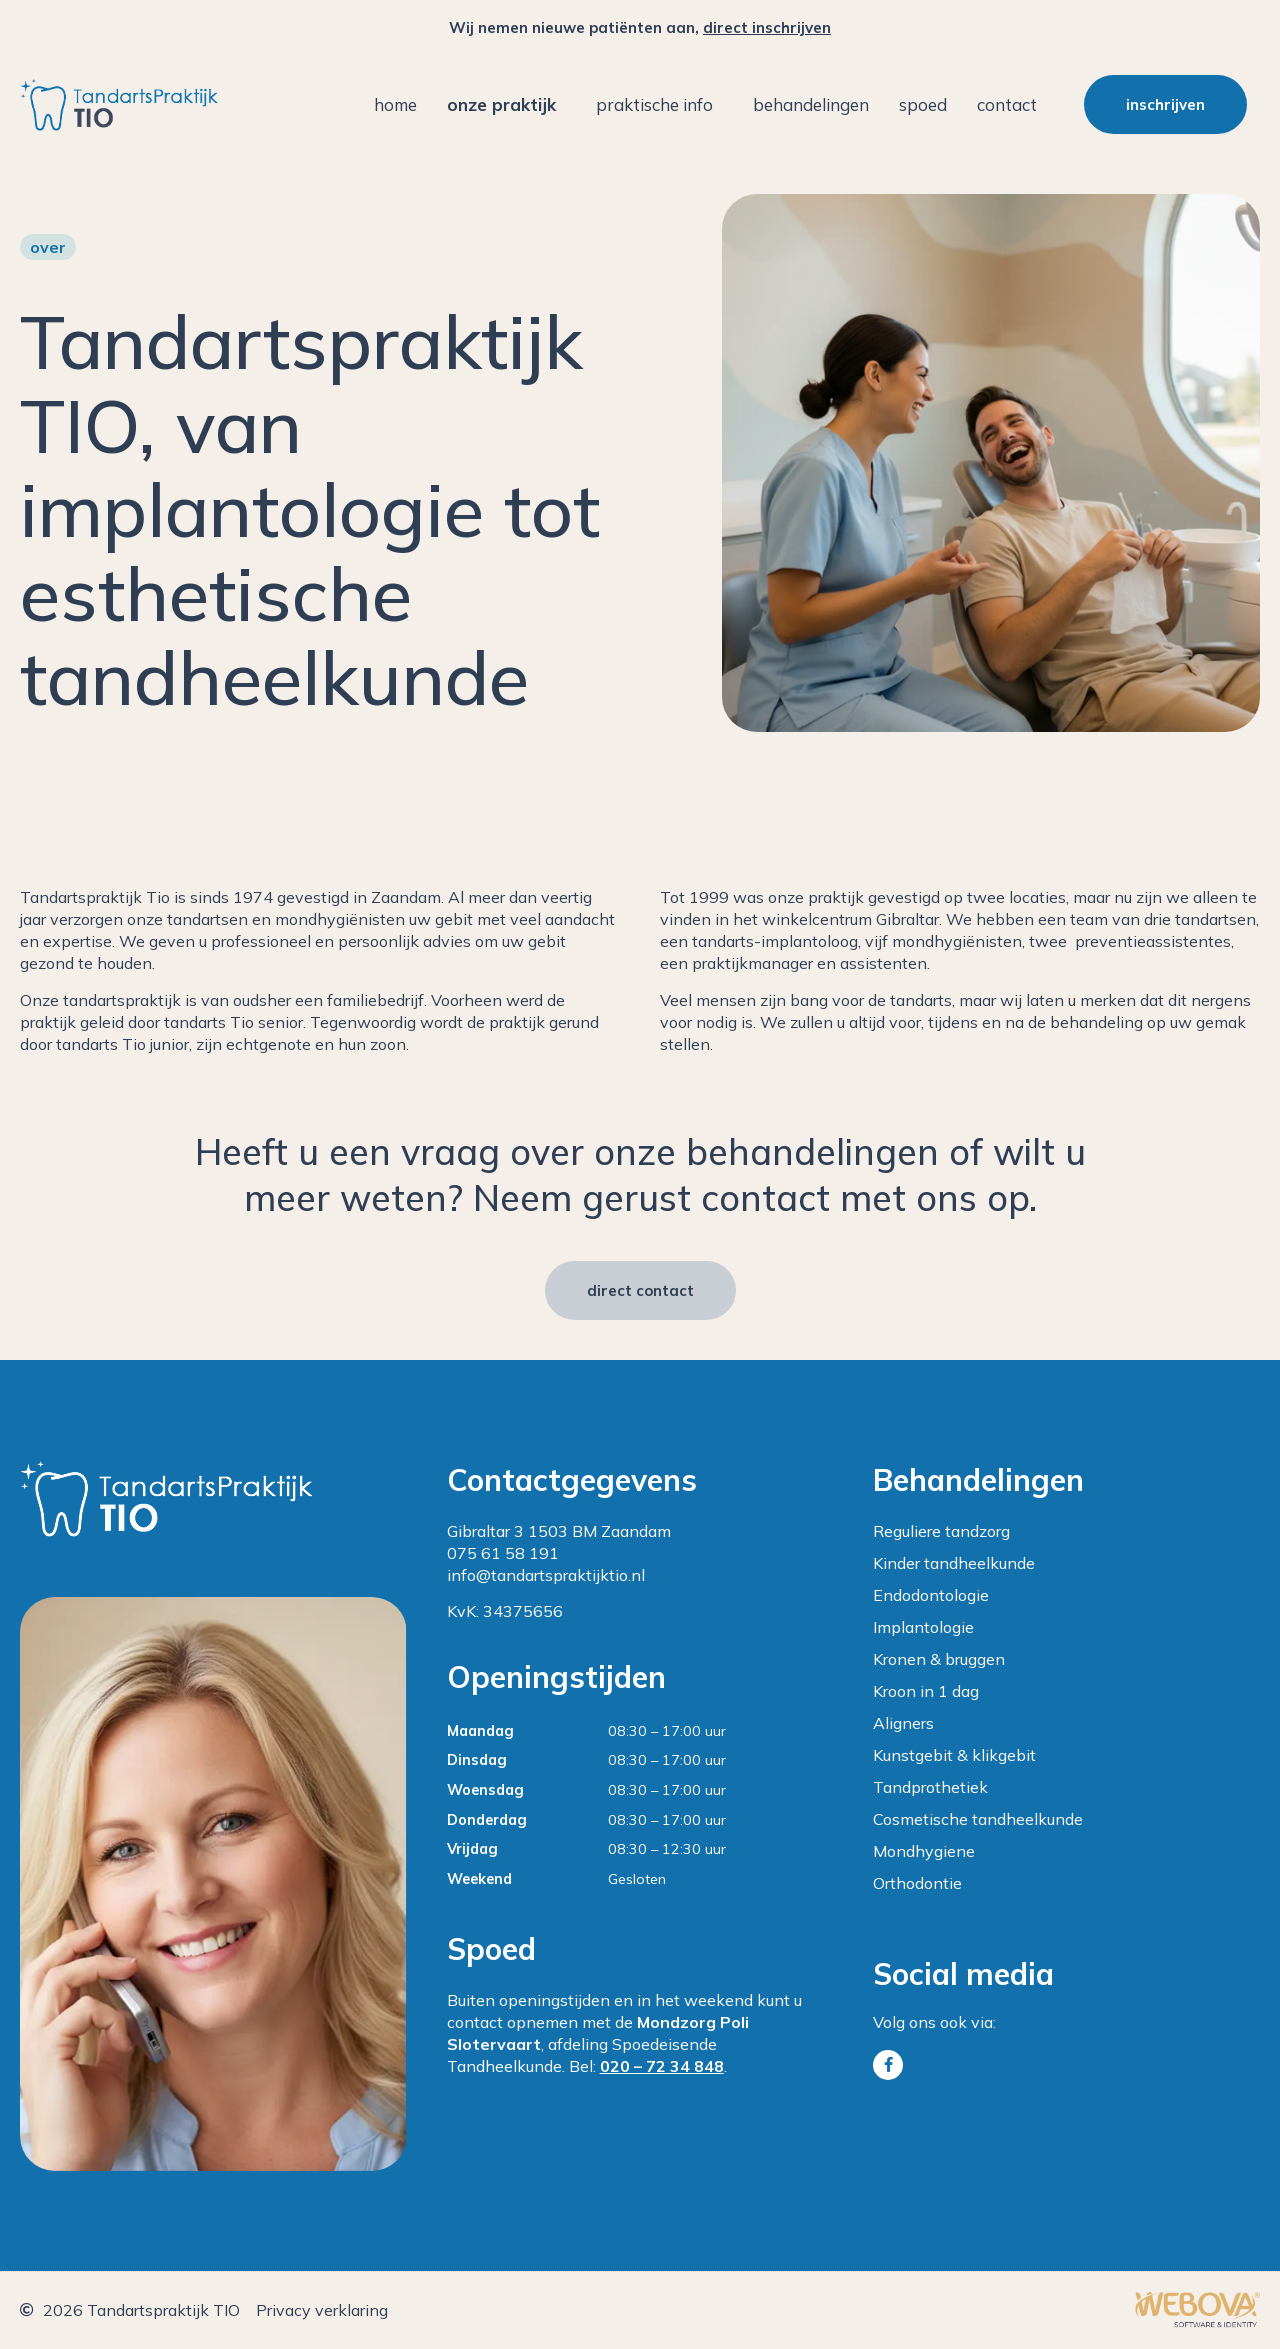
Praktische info (659, 104)
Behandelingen (811, 104)
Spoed (923, 104)
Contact (1007, 104)
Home (395, 104)
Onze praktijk (506, 104)
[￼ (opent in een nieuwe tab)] (1197, 2323)
